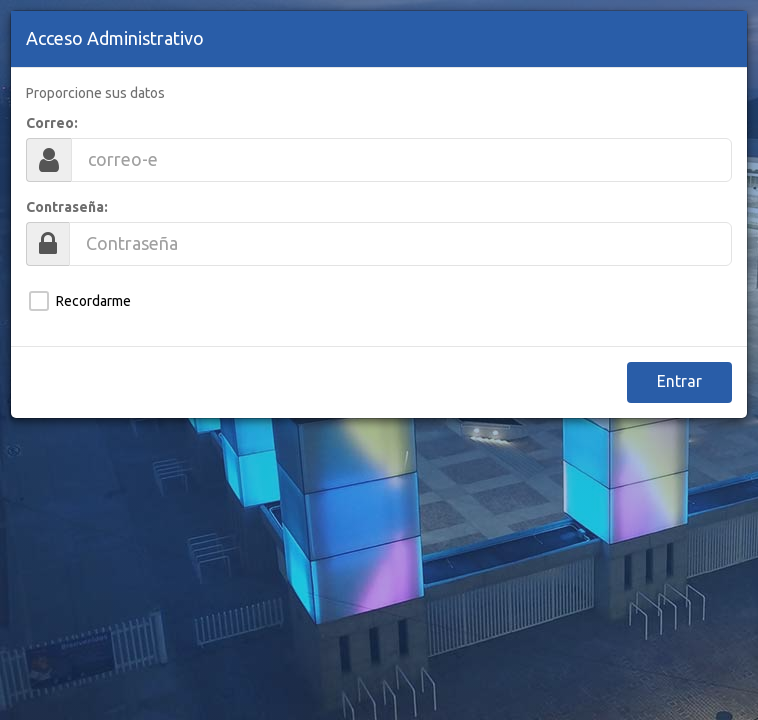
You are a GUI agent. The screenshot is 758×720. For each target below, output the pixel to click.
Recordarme (93, 301)
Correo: (52, 123)
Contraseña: (67, 207)
